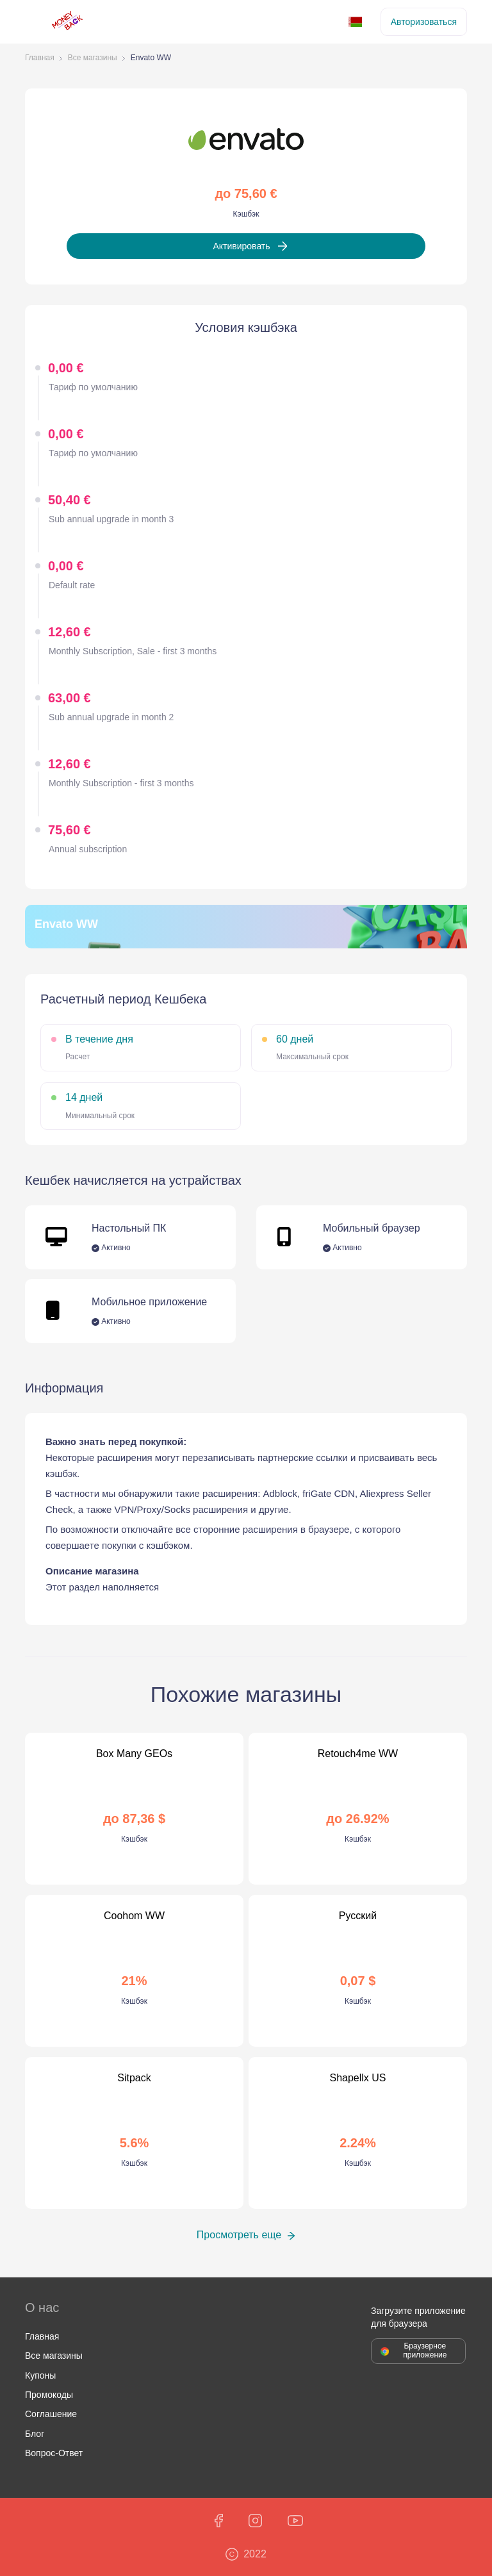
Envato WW (151, 58)
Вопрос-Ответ (54, 2453)
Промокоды (49, 2395)
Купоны (40, 2375)
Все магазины (92, 58)
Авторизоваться (424, 22)
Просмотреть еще (239, 2234)
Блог (34, 2434)
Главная (39, 58)
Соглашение (51, 2414)
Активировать (241, 246)
